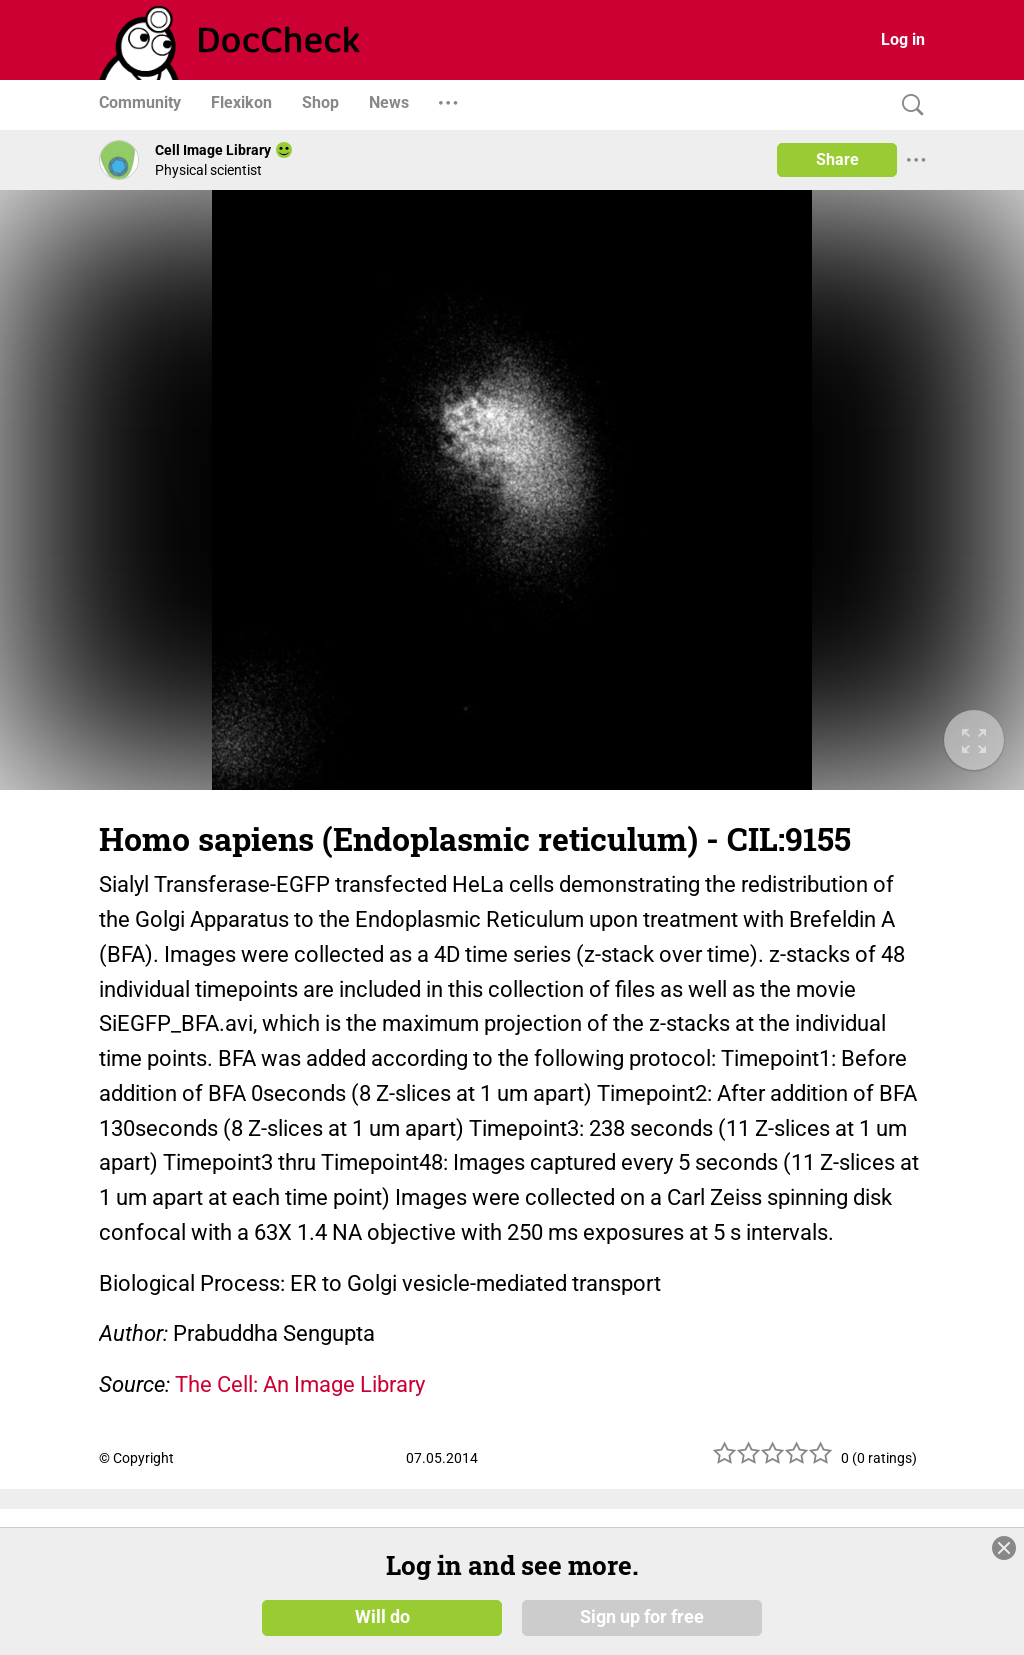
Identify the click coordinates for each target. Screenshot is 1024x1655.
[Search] (908, 105)
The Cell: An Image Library (300, 1384)
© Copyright (136, 1458)
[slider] (773, 1460)
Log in (903, 39)
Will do (382, 1617)
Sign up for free (642, 1617)
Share (837, 159)
